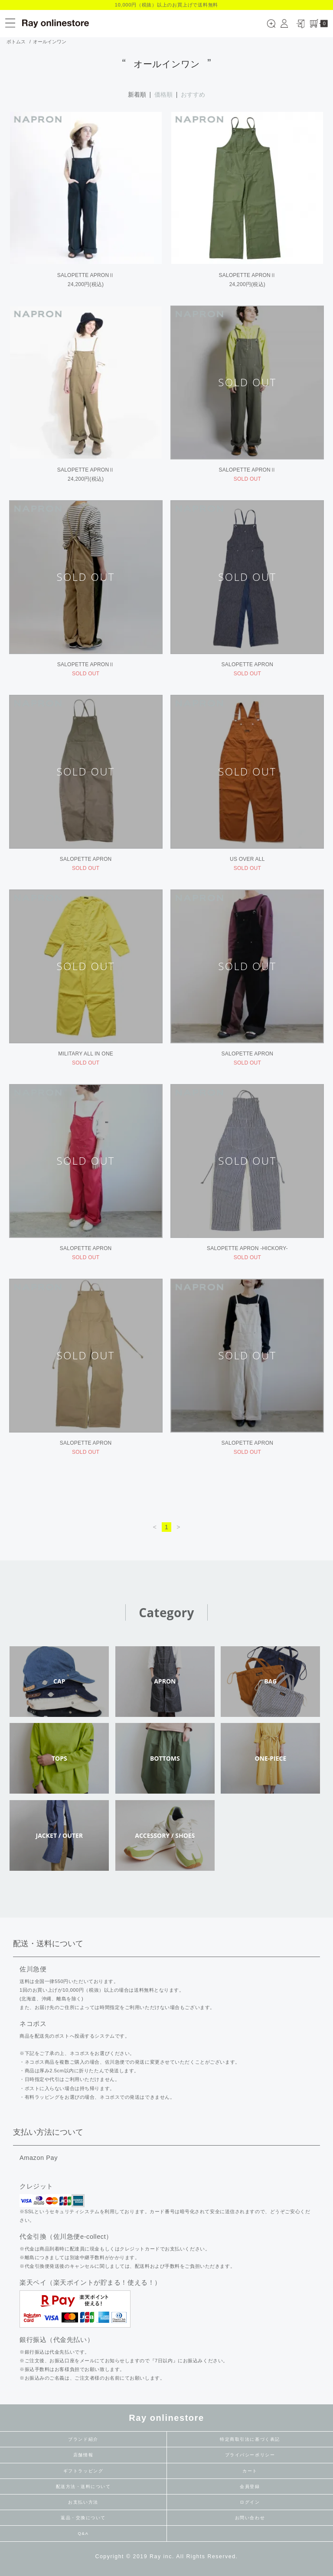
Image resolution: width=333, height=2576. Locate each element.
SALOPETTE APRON (248, 664)
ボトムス (16, 41)
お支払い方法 (83, 2502)
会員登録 (250, 2486)
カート (250, 2471)
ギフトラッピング (83, 2471)
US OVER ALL (247, 859)
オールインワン (49, 41)
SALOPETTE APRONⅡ (85, 275)
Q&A (83, 2533)
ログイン (250, 2502)
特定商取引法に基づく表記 (250, 2439)
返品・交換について (83, 2517)
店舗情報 (83, 2454)
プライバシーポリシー (250, 2454)
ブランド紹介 (83, 2439)
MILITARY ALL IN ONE (85, 1054)
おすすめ (193, 94)
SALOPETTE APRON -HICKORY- (247, 1248)
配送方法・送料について (83, 2486)
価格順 (163, 94)
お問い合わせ (250, 2517)
